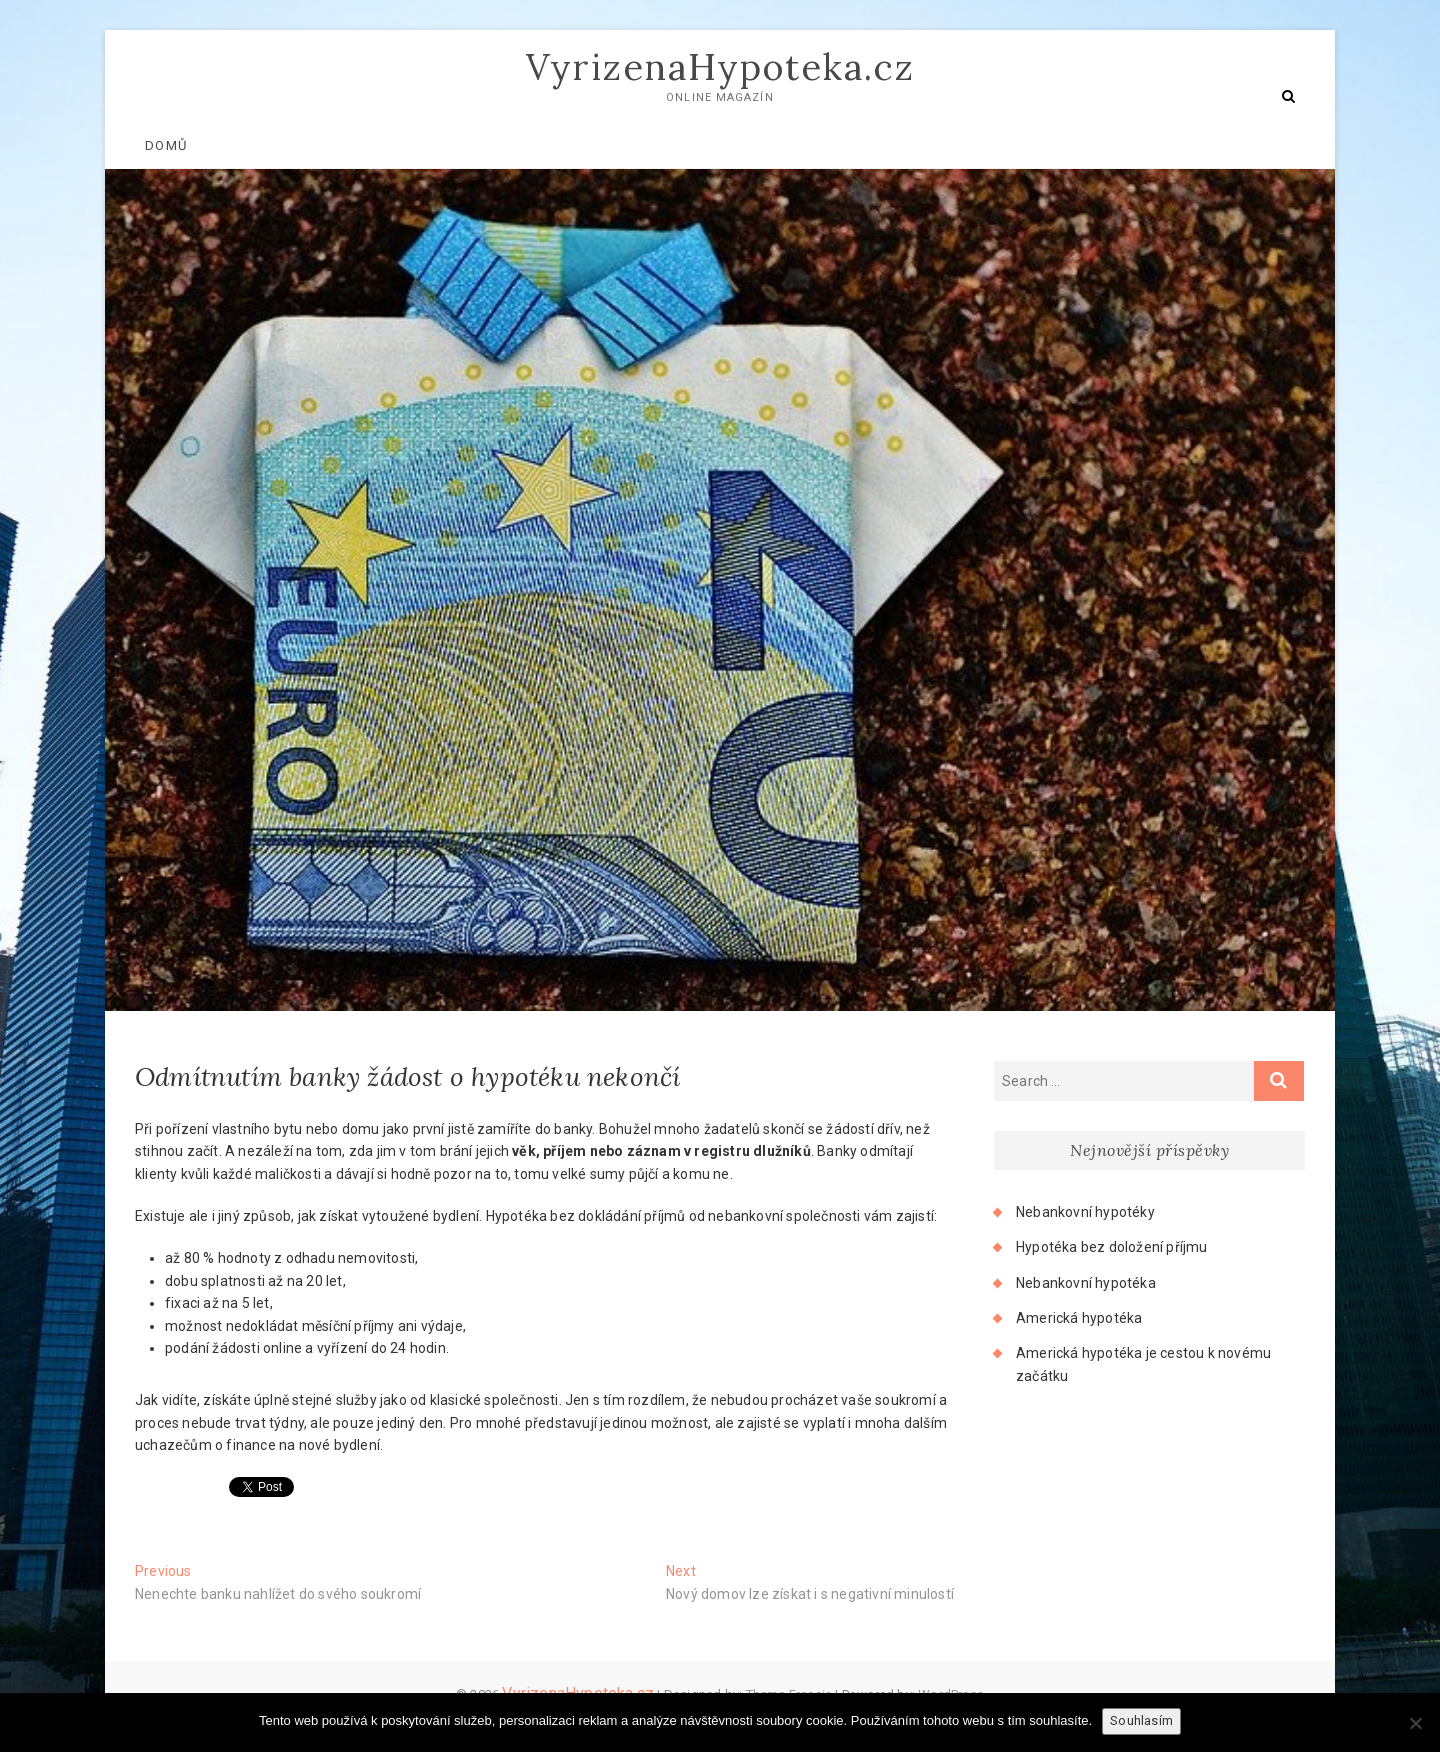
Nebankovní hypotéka (1086, 1283)
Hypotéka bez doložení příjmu (1112, 1247)
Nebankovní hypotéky (1085, 1212)
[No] (1415, 1723)
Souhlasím (1141, 1720)
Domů (166, 145)
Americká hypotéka (1079, 1318)
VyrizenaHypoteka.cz (720, 67)
